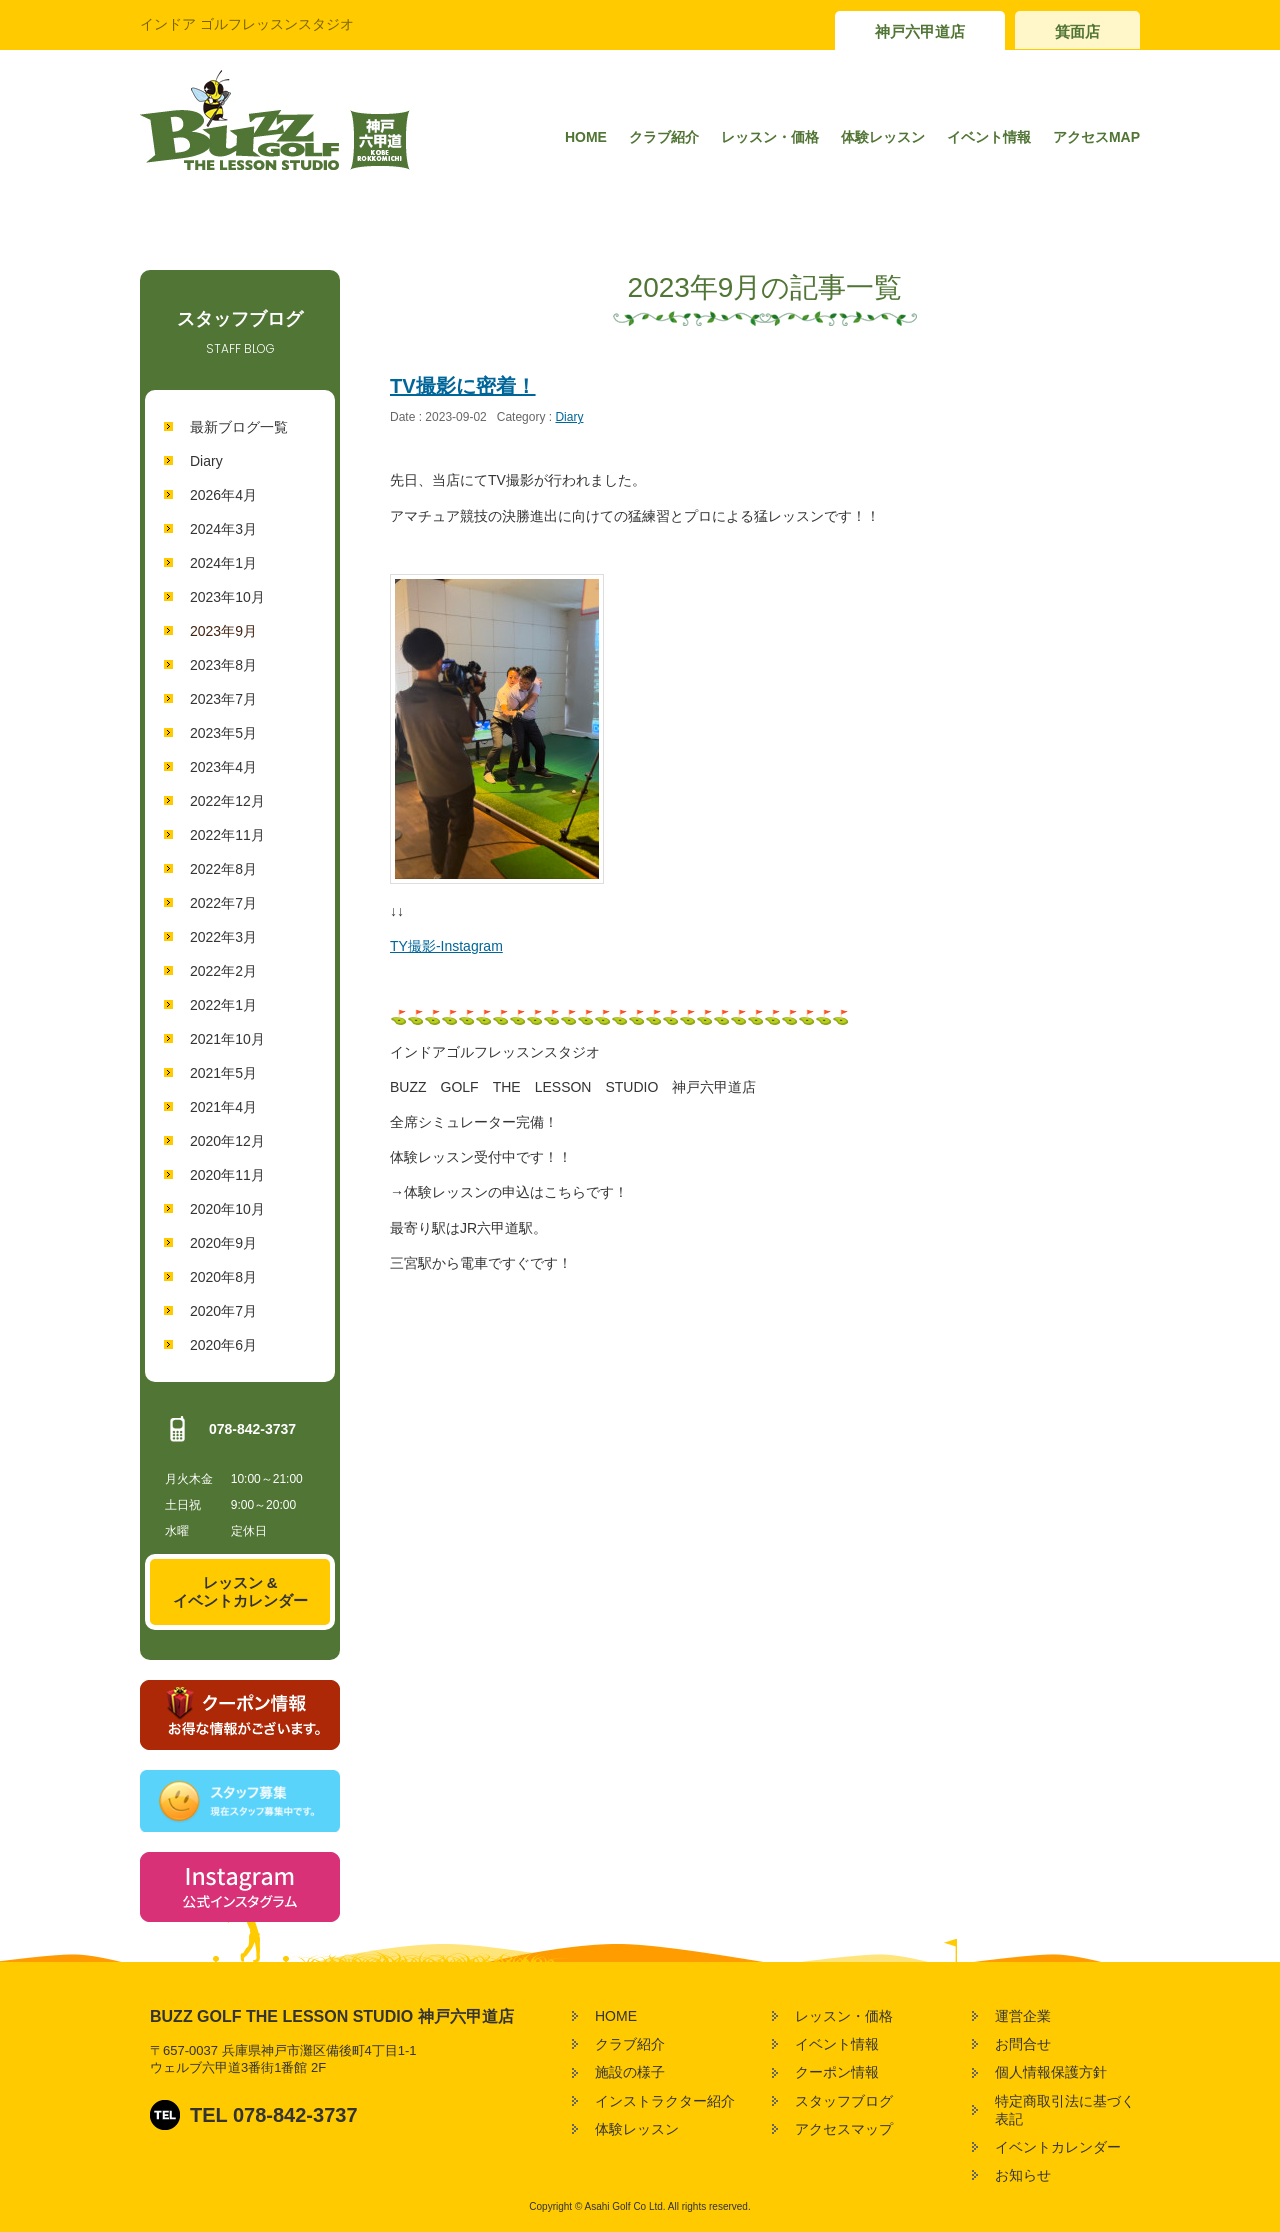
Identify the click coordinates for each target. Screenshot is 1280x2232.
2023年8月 (223, 665)
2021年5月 (223, 1073)
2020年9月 (223, 1243)
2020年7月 (223, 1311)
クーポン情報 (837, 2072)
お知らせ (1023, 2175)
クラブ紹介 (664, 137)
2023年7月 (223, 699)
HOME (586, 137)
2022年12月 (227, 801)
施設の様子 (630, 2072)
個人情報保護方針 (1051, 2072)
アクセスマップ (844, 2129)
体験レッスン (883, 137)
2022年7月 (223, 903)
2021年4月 (223, 1107)
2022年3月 (223, 937)
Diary (206, 461)
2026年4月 (223, 495)
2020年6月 (223, 1345)
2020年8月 (223, 1277)
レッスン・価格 (770, 137)
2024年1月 (223, 563)
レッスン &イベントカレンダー (240, 1591)
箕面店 (1077, 31)
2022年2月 (223, 971)
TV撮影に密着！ (463, 386)
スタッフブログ (844, 2101)
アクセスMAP (1096, 137)
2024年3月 (223, 529)
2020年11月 (227, 1175)
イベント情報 (989, 137)
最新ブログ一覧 (239, 427)
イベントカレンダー (1058, 2147)
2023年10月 (227, 597)
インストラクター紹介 (665, 2101)
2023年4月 (223, 767)
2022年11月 (227, 835)
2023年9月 (223, 631)
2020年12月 (227, 1141)
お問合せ (1023, 2044)
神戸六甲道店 (920, 31)
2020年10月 (227, 1209)
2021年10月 (227, 1039)
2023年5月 (223, 733)
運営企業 (1023, 2016)
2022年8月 (223, 869)
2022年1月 (223, 1005)
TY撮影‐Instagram (446, 946)
